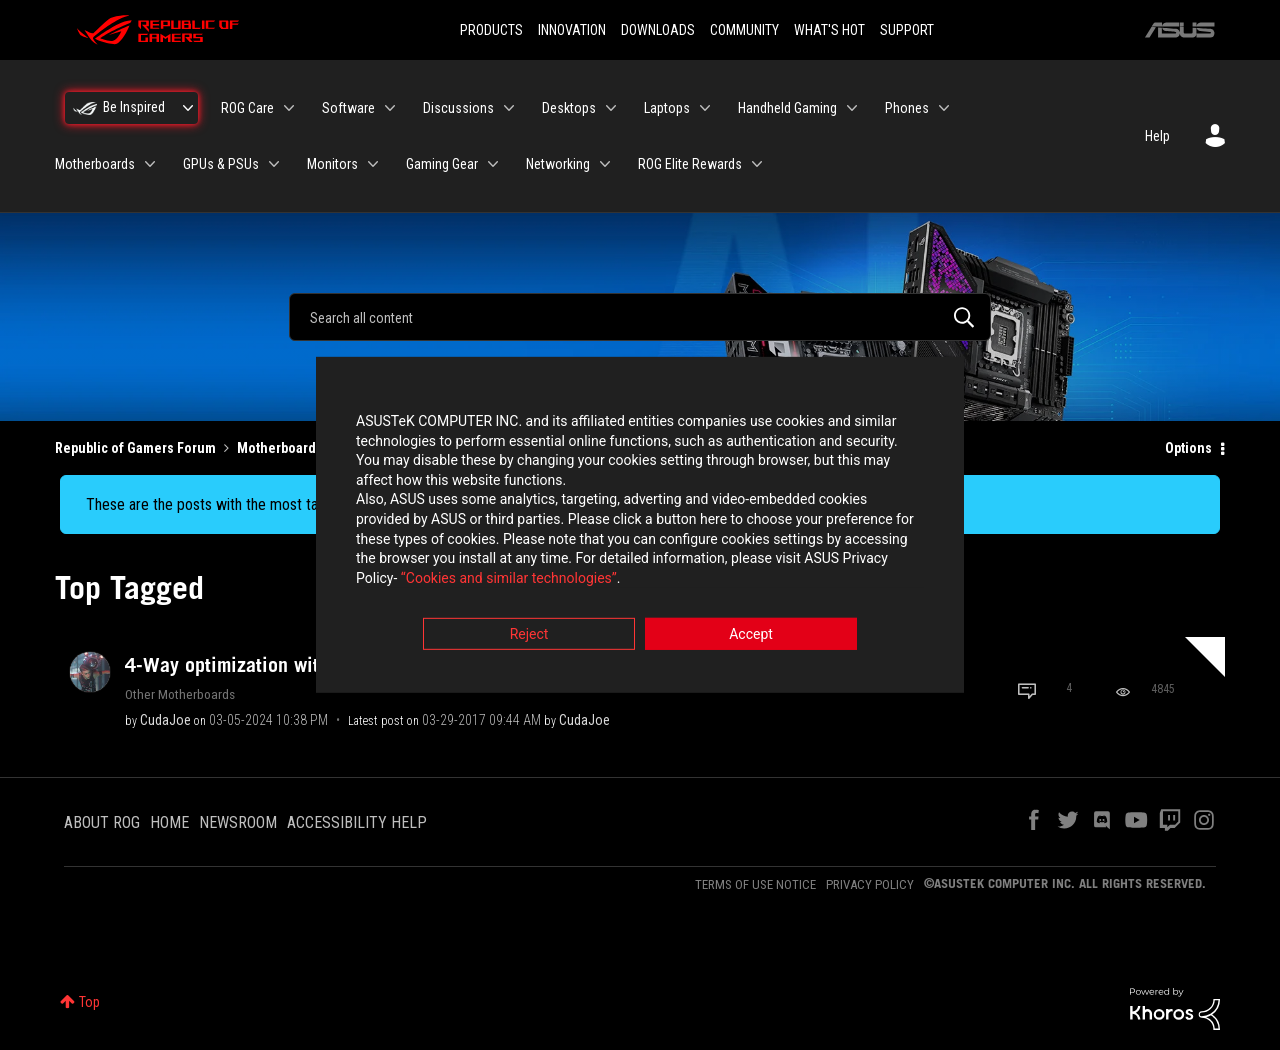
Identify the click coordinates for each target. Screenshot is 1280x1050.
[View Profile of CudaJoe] (165, 720)
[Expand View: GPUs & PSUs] (274, 164)
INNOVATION (572, 30)
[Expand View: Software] (390, 108)
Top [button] (89, 1002)
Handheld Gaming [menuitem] (787, 108)
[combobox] (640, 317)
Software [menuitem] (348, 108)
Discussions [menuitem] (458, 108)
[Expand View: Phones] (944, 108)
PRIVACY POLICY (870, 884)
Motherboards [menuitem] (95, 164)
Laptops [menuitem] (667, 108)
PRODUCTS (491, 30)
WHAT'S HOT (829, 30)
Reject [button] (529, 636)
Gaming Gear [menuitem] (442, 164)
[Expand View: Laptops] (705, 108)
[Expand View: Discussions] (509, 108)
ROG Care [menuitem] (247, 108)
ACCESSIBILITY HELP (357, 822)
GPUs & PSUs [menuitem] (221, 164)
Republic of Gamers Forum (135, 448)
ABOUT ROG (102, 822)
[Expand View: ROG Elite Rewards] (757, 164)
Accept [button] (751, 636)
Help (1157, 136)
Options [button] (1188, 448)
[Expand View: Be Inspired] (188, 108)
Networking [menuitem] (558, 164)
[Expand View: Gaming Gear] (493, 164)
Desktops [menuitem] (569, 108)
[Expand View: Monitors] (373, 164)
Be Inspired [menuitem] (134, 107)
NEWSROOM (238, 822)
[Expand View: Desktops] (611, 108)
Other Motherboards (180, 694)
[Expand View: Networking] (605, 164)
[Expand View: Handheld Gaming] (852, 108)
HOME (169, 822)
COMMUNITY (744, 30)
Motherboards (280, 448)
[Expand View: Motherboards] (150, 164)
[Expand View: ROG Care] (289, 108)
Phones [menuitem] (907, 108)
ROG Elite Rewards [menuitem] (690, 164)
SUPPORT (907, 30)
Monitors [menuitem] (332, 164)
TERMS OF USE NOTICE (755, 884)
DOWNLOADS (658, 30)
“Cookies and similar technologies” (509, 579)
